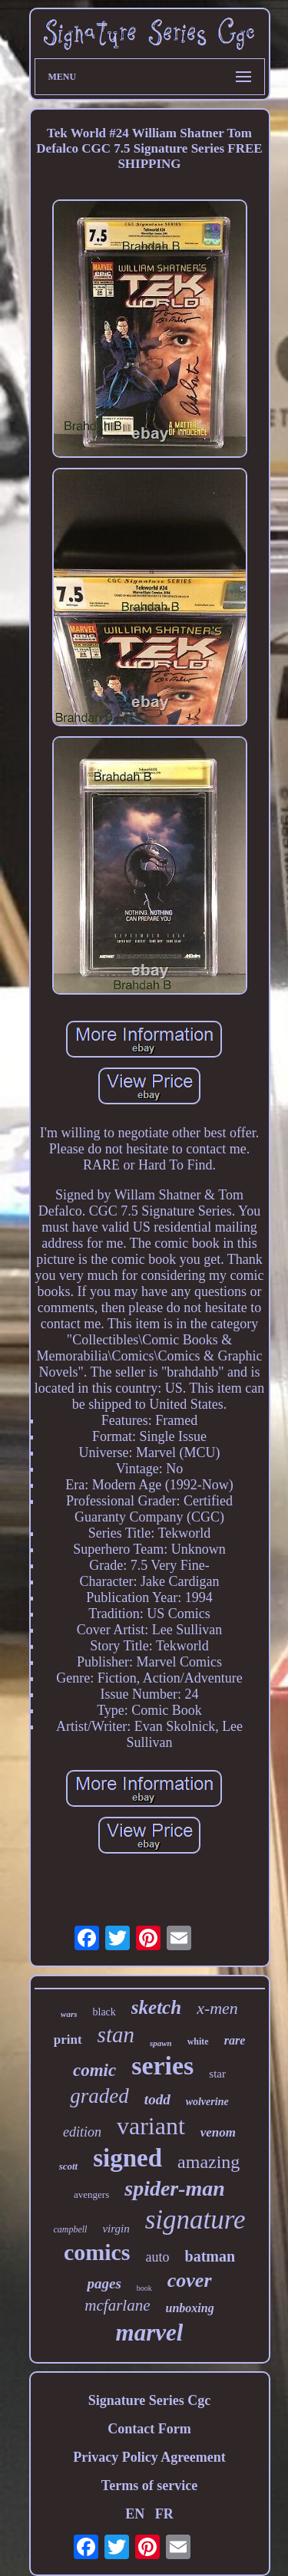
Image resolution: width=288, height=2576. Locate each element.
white (198, 2041)
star (217, 2074)
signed (127, 2158)
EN (134, 2514)
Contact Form (149, 2428)
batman (210, 2256)
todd (157, 2099)
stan (116, 2034)
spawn (161, 2043)
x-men (217, 2008)
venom (218, 2132)
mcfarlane (117, 2305)
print (68, 2039)
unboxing (190, 2307)
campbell (70, 2229)
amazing (208, 2162)
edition (82, 2132)
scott (68, 2166)
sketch (156, 2007)
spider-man (174, 2188)
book (144, 2288)
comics (97, 2252)
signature (195, 2220)
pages (104, 2283)
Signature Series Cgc (149, 2400)
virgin (115, 2228)
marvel (150, 2332)
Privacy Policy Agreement (149, 2457)
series (162, 2065)
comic (94, 2070)
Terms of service (149, 2485)
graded (99, 2095)
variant (151, 2126)
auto (158, 2257)
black (104, 2012)
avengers (91, 2194)
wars (69, 2013)
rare (235, 2040)
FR (164, 2514)
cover (189, 2280)
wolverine (207, 2101)
